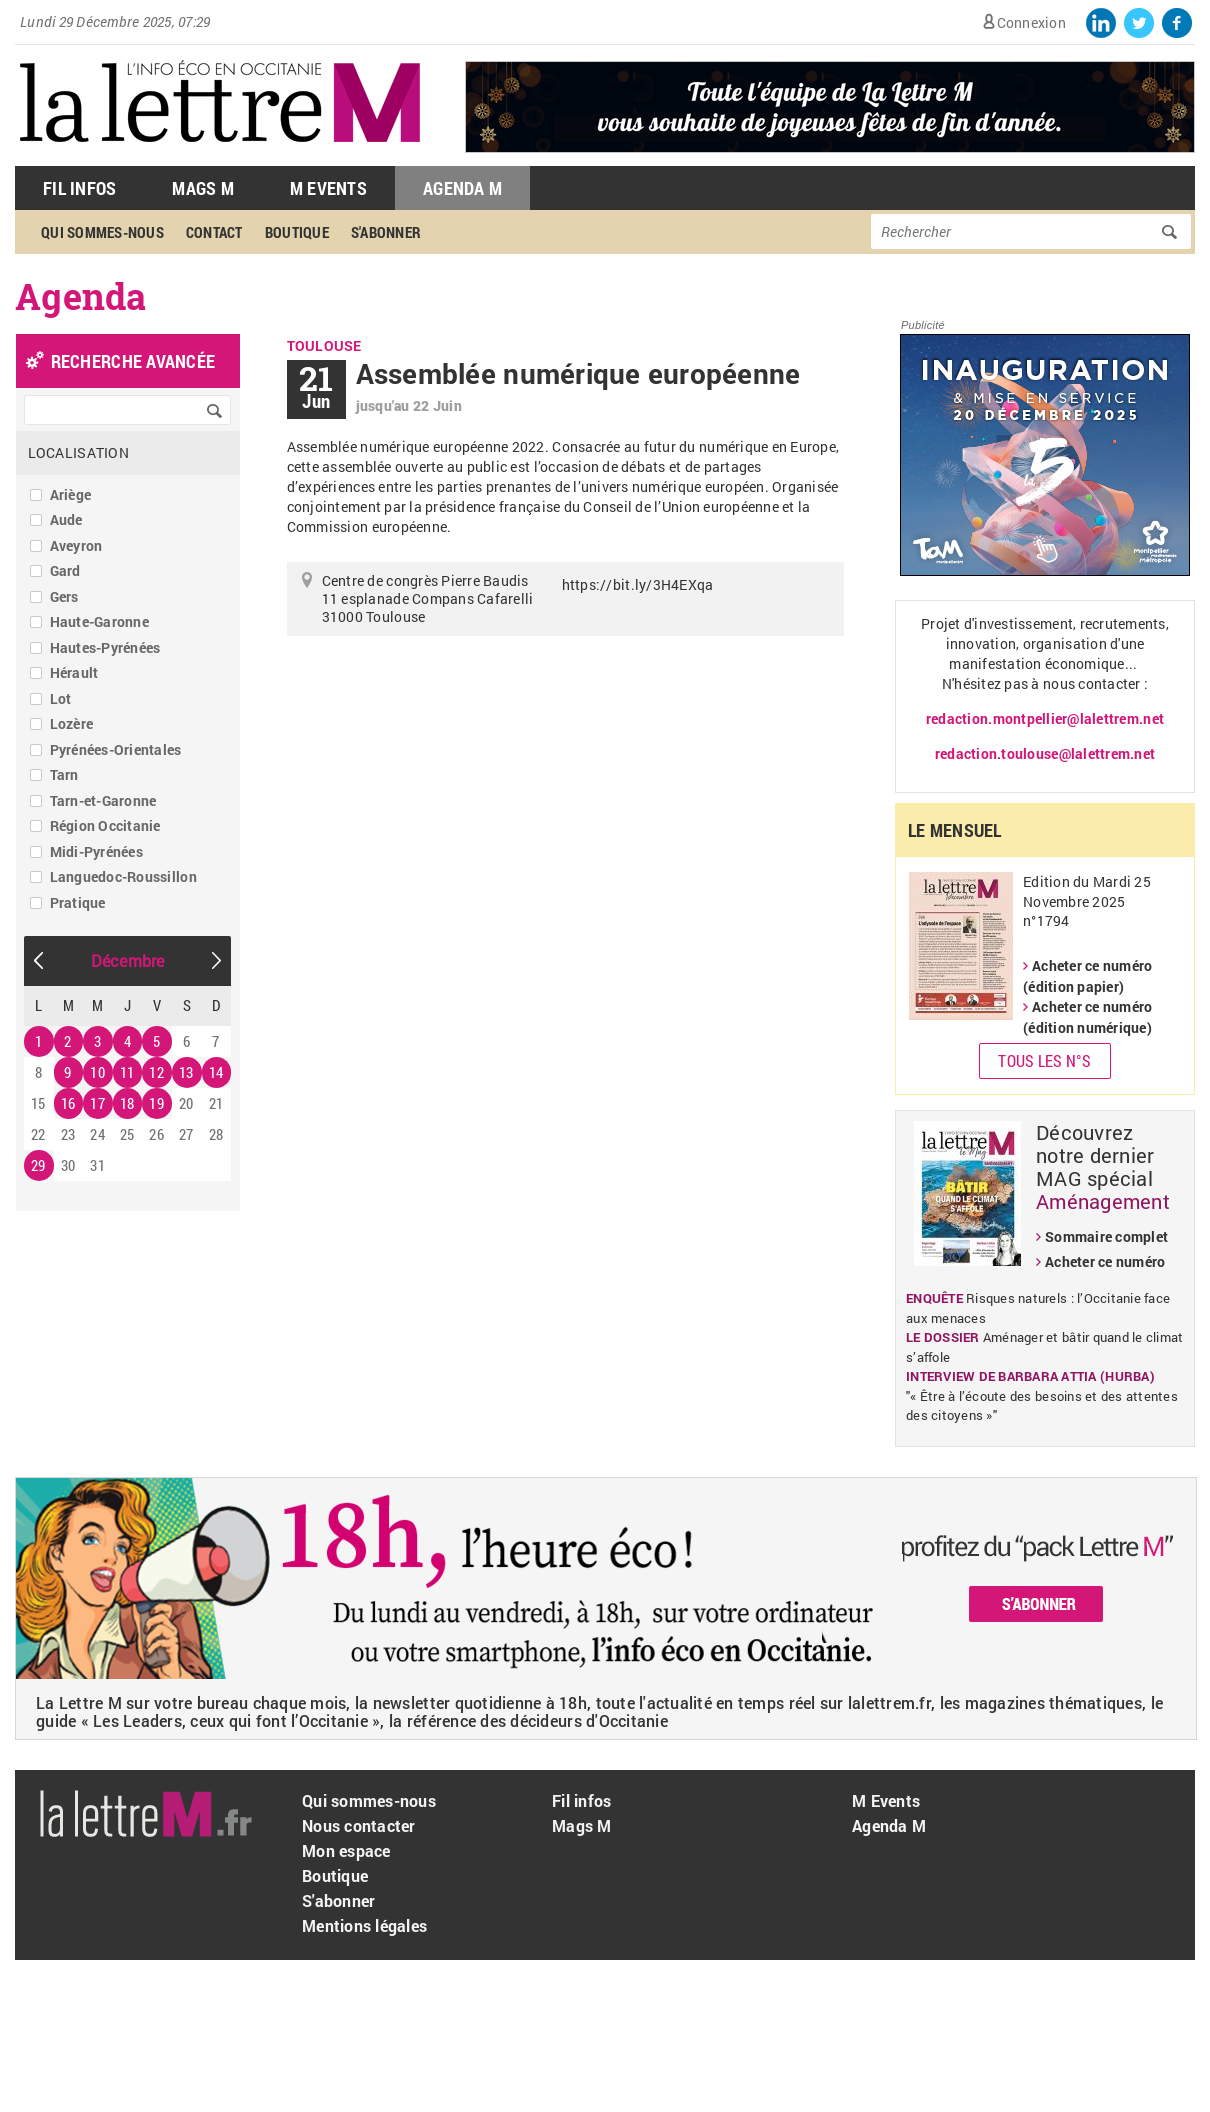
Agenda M (462, 188)
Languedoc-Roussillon (123, 876)
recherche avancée (133, 361)
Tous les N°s (1044, 1060)
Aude (66, 519)
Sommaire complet (1106, 1236)
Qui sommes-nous (102, 232)
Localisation (78, 452)
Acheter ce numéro (1105, 1261)
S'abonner (386, 232)
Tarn (64, 774)
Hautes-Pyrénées (105, 647)
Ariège (71, 494)
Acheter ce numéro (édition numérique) (1087, 1017)
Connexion (1031, 22)
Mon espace (346, 1850)
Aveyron (76, 545)
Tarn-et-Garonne (103, 800)
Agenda (81, 296)
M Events (328, 188)
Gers (64, 596)
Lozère (72, 723)
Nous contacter (359, 1825)
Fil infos (581, 1800)
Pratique (78, 902)
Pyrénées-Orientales (116, 749)
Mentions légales (364, 1925)
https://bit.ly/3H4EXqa (638, 584)
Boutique (297, 232)
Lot (61, 698)
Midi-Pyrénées (96, 851)
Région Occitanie (105, 825)
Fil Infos (79, 188)
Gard (65, 570)
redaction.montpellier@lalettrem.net (1045, 718)
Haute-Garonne (99, 621)
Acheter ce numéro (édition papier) (1087, 976)
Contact (214, 232)
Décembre (128, 960)
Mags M (203, 188)
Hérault (74, 672)
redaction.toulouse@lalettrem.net (1045, 753)
